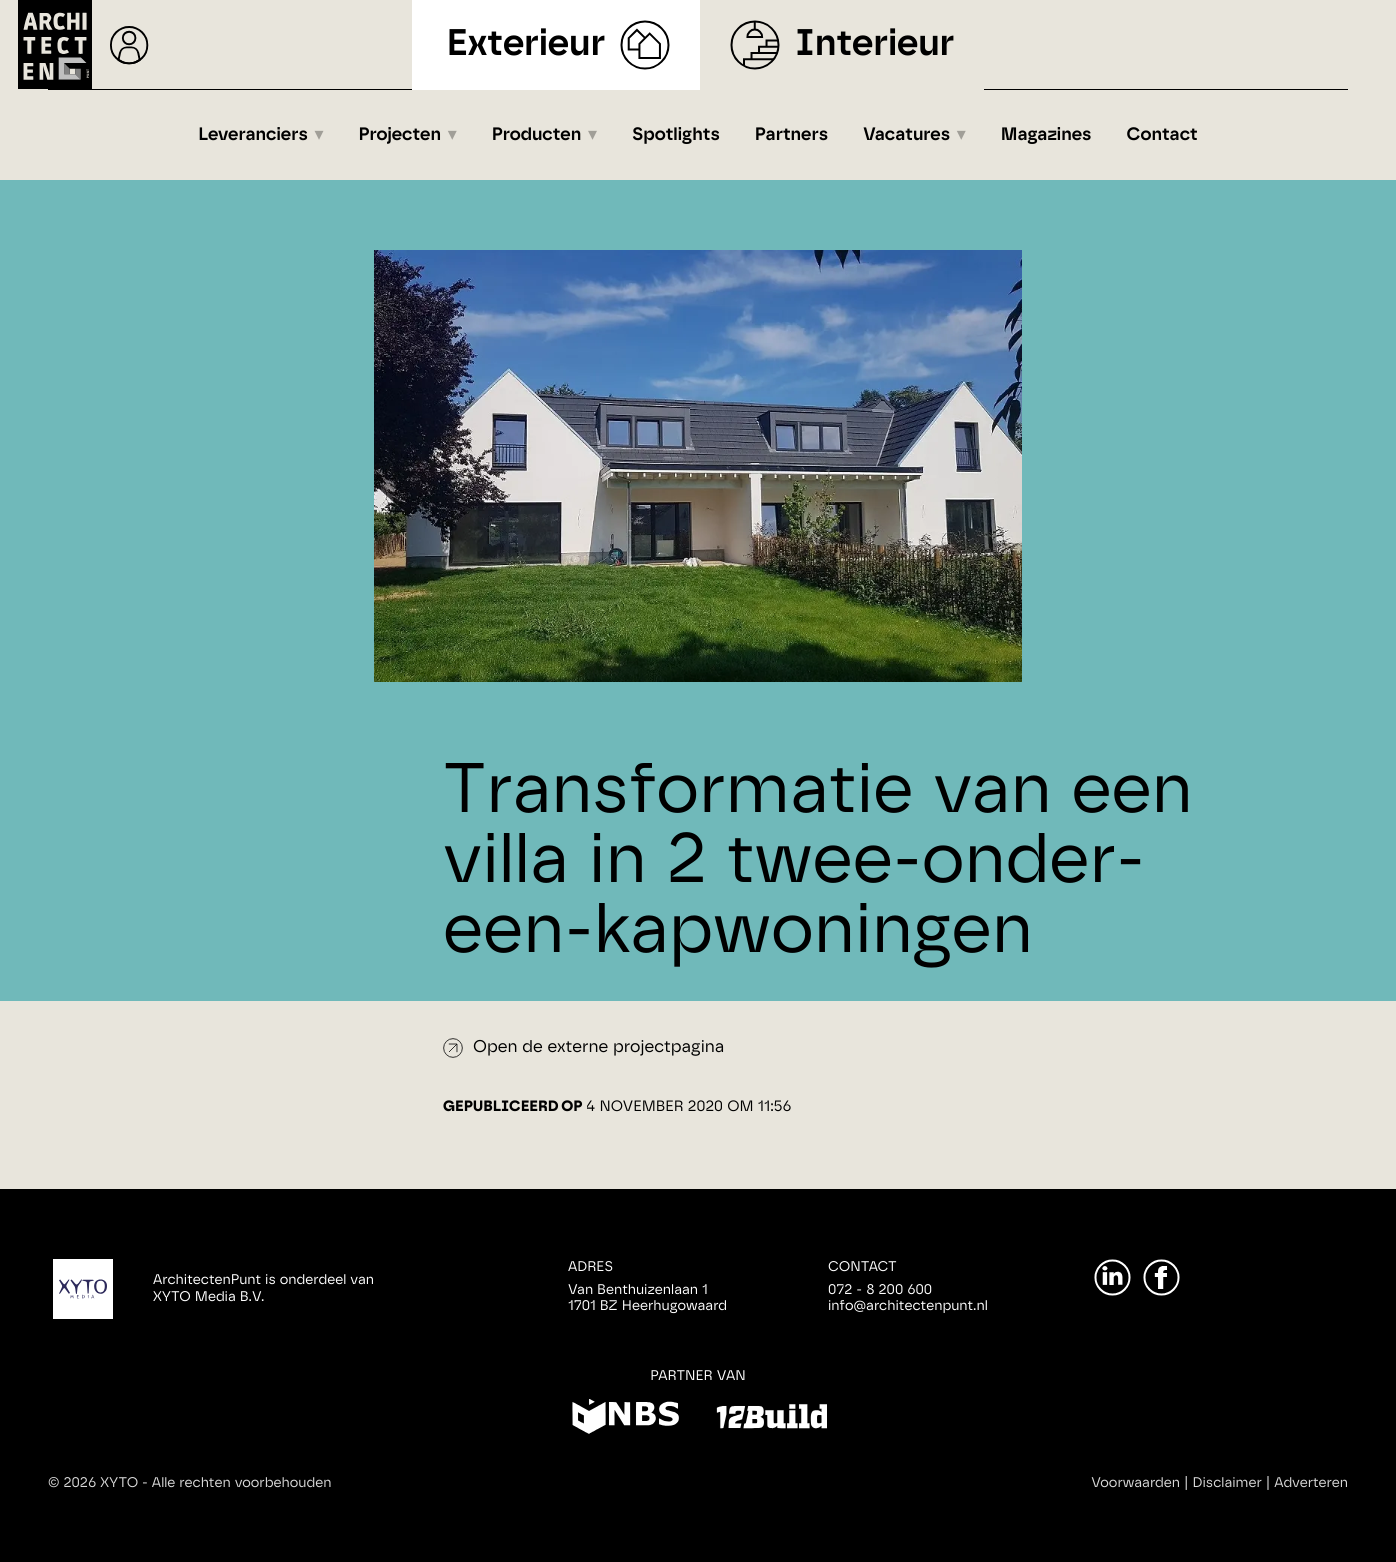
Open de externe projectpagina (598, 1047)
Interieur (874, 44)
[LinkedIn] (1112, 1277)
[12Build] (771, 1420)
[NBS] (625, 1420)
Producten (537, 135)
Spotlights (676, 135)
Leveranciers (253, 135)
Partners (791, 135)
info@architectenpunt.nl (908, 1306)
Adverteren (1311, 1483)
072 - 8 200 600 (880, 1290)
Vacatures (906, 135)
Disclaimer (1227, 1483)
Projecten (400, 135)
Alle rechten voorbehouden (242, 1483)
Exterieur (526, 44)
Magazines (1046, 135)
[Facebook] (1161, 1277)
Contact (1162, 135)
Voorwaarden (1135, 1483)
